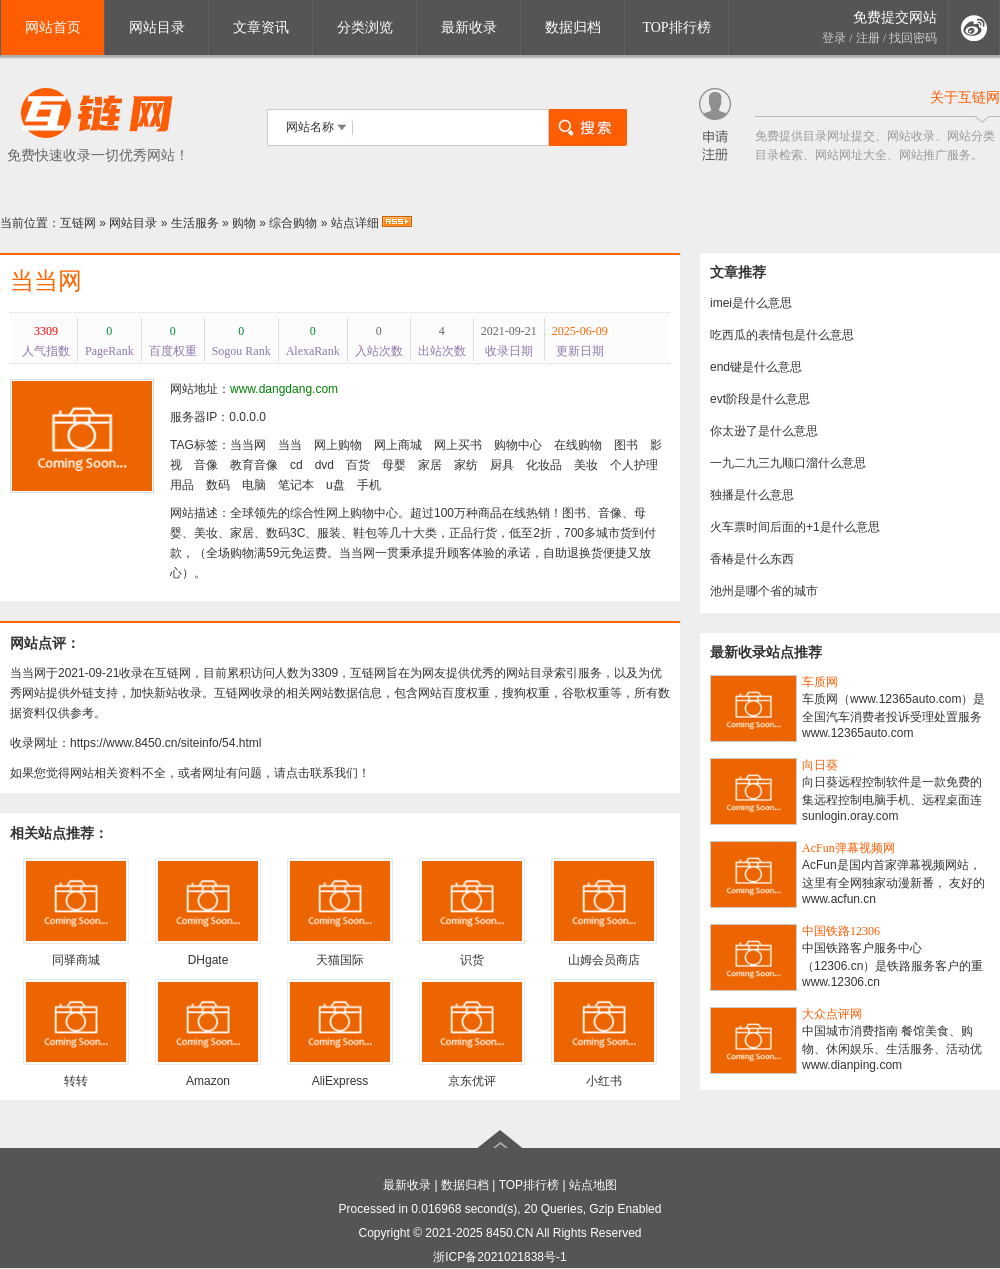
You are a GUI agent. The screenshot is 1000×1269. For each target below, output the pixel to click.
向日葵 (820, 765)
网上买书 (458, 445)
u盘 (335, 485)
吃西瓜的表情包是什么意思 (782, 335)
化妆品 (544, 465)
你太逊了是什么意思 (764, 431)
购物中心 (518, 445)
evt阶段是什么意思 (760, 399)
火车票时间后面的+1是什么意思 (795, 527)
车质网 (820, 682)
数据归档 (573, 27)
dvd (324, 465)
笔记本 (296, 485)
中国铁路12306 (841, 931)
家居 (430, 465)
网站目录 (157, 27)
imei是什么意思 (751, 303)
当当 (290, 445)
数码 (218, 485)
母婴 (394, 465)
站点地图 (593, 1185)
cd (296, 465)
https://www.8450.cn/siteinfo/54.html (165, 743)
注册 (868, 38)
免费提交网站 (895, 17)
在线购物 (578, 445)
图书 (626, 445)
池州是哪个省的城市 (764, 591)
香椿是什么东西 (752, 559)
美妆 (586, 465)
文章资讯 (261, 27)
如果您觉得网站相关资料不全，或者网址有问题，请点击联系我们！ (190, 773)
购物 (244, 223)
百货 (358, 465)
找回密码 (913, 38)
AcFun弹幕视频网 (848, 848)
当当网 (46, 281)
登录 (834, 38)
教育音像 (254, 465)
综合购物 (293, 223)
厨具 (502, 465)
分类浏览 (365, 27)
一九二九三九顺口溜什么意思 (788, 463)
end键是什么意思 (756, 367)
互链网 (78, 223)
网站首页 (53, 27)
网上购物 (338, 445)
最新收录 (469, 27)
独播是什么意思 (752, 495)
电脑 (254, 485)
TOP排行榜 (676, 27)
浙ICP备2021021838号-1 (499, 1257)
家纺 (466, 465)
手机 (369, 485)
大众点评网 (832, 1014)
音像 (206, 465)
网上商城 (398, 445)
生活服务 (195, 223)
